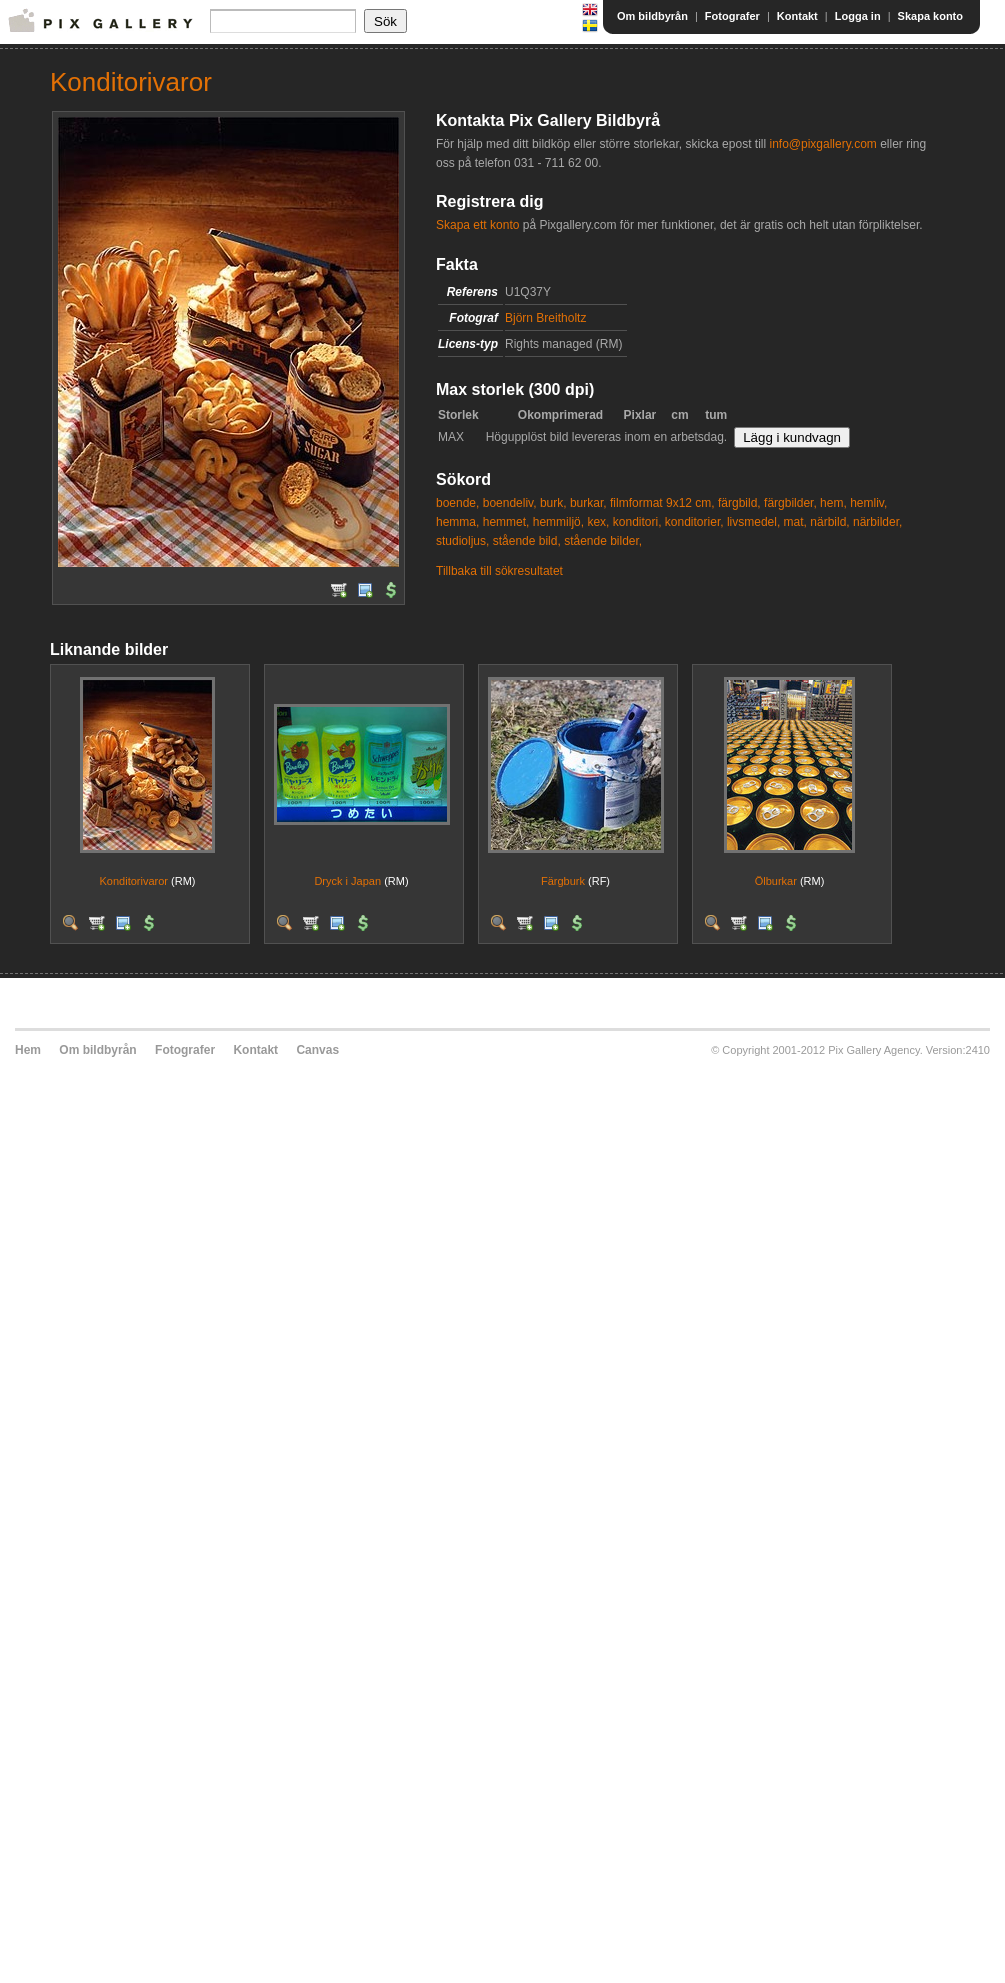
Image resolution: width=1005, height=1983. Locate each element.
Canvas (317, 1050)
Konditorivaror (134, 881)
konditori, (637, 522)
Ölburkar (776, 881)
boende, (457, 503)
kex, (598, 522)
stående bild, (527, 541)
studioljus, (462, 541)
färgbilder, (790, 503)
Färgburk (563, 881)
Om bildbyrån (652, 16)
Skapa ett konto (477, 225)
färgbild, (739, 503)
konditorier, (694, 522)
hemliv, (868, 503)
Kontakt (797, 16)
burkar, (588, 503)
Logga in (858, 16)
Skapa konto (930, 16)
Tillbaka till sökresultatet (499, 571)
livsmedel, (753, 522)
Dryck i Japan (347, 881)
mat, (795, 522)
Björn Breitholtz (545, 318)
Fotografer (732, 16)
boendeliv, (510, 503)
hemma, (457, 522)
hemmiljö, (558, 522)
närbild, (829, 522)
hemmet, (506, 522)
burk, (553, 503)
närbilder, (877, 522)
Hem (28, 1050)
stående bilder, (603, 541)
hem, (833, 503)
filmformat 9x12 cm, (662, 503)
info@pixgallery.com (822, 144)
